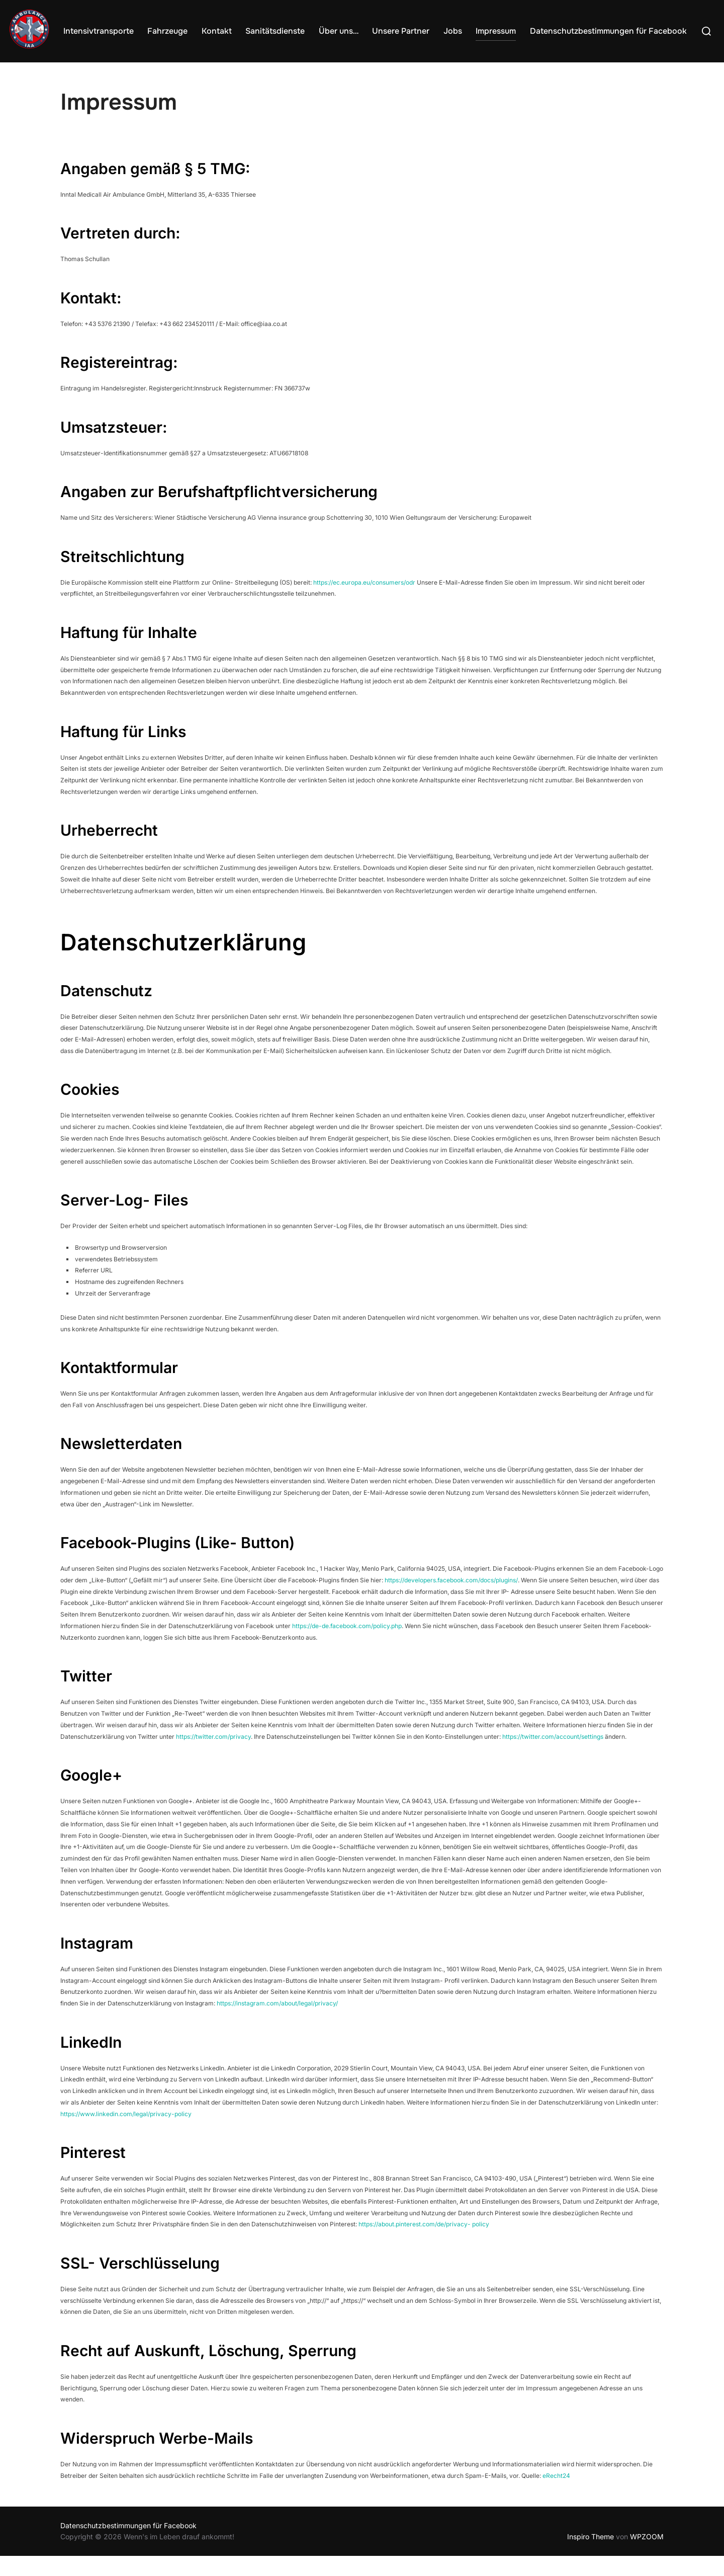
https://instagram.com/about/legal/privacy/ (277, 2023)
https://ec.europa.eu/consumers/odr (364, 602)
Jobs (461, 30)
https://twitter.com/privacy (213, 1756)
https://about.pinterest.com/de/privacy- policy (423, 2244)
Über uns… (352, 30)
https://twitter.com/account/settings (552, 1756)
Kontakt (235, 30)
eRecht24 (556, 2496)
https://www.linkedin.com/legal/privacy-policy (126, 2134)
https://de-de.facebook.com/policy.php (347, 1646)
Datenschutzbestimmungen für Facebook (611, 30)
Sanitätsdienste (291, 30)
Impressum (502, 30)
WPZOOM (647, 2556)
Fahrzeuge (189, 30)
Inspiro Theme (590, 2556)
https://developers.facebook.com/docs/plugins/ (451, 1600)
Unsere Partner (412, 30)
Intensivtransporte (122, 30)
